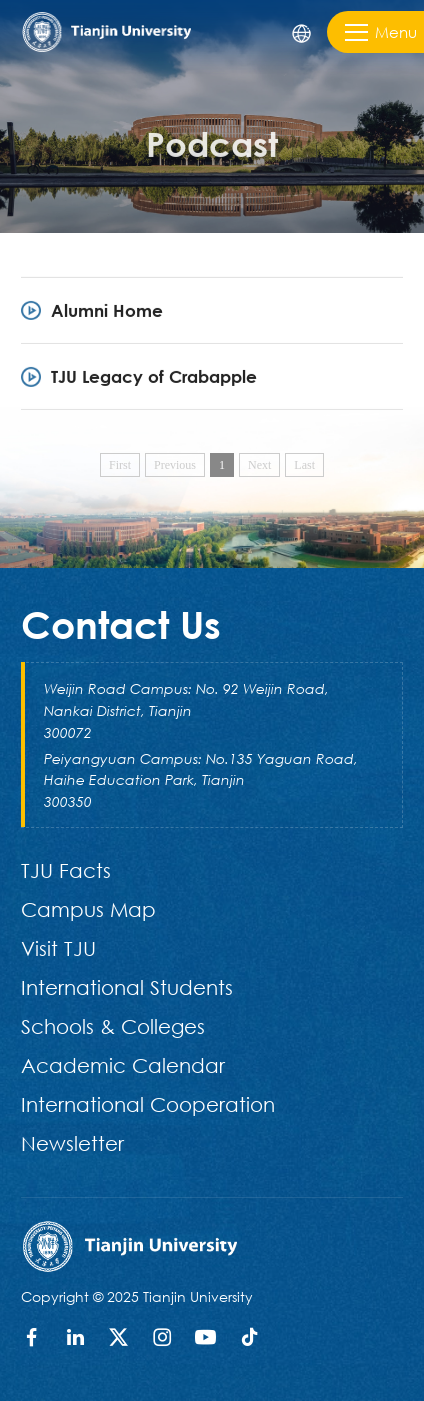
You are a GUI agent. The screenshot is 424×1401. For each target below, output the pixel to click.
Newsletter (72, 1143)
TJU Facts (66, 870)
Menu (381, 32)
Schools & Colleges (113, 1026)
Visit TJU (58, 948)
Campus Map (88, 909)
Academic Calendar (123, 1065)
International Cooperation (148, 1104)
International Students (127, 987)
